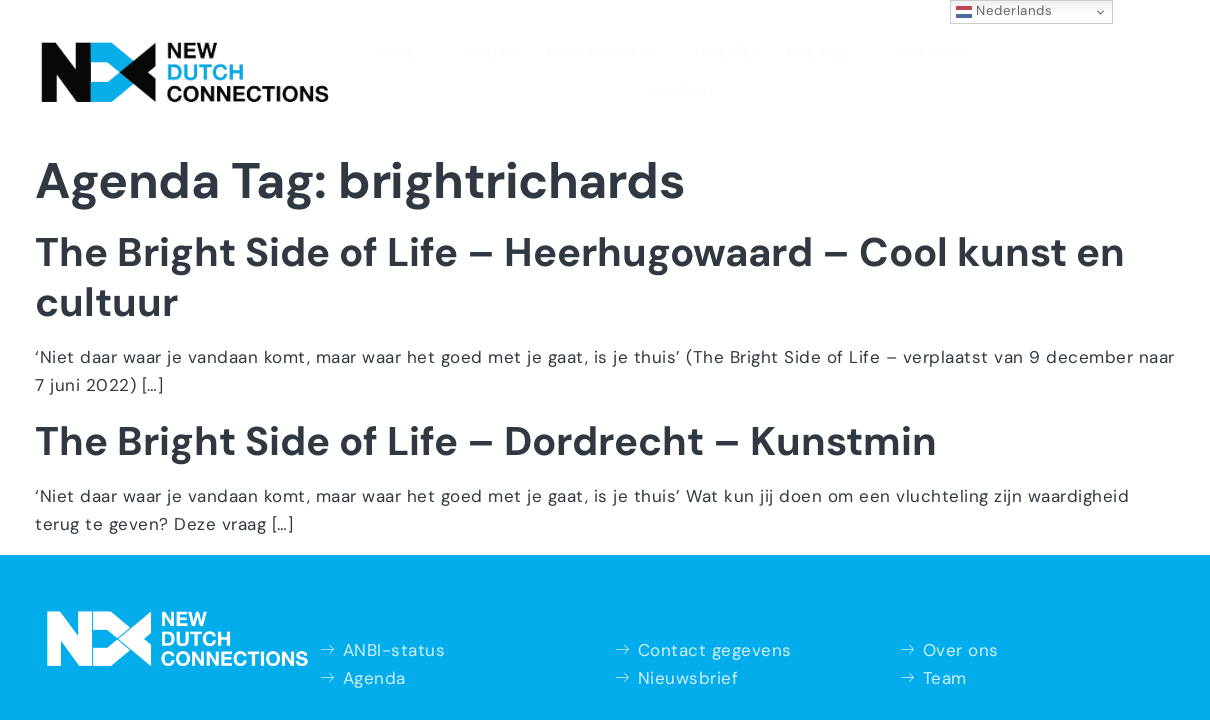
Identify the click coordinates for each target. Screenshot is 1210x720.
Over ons (842, 48)
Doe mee (730, 48)
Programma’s (517, 48)
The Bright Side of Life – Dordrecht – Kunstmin (486, 399)
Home (318, 48)
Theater (635, 50)
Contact (947, 50)
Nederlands (1004, 11)
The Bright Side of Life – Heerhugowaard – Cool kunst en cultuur (580, 235)
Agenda (402, 50)
